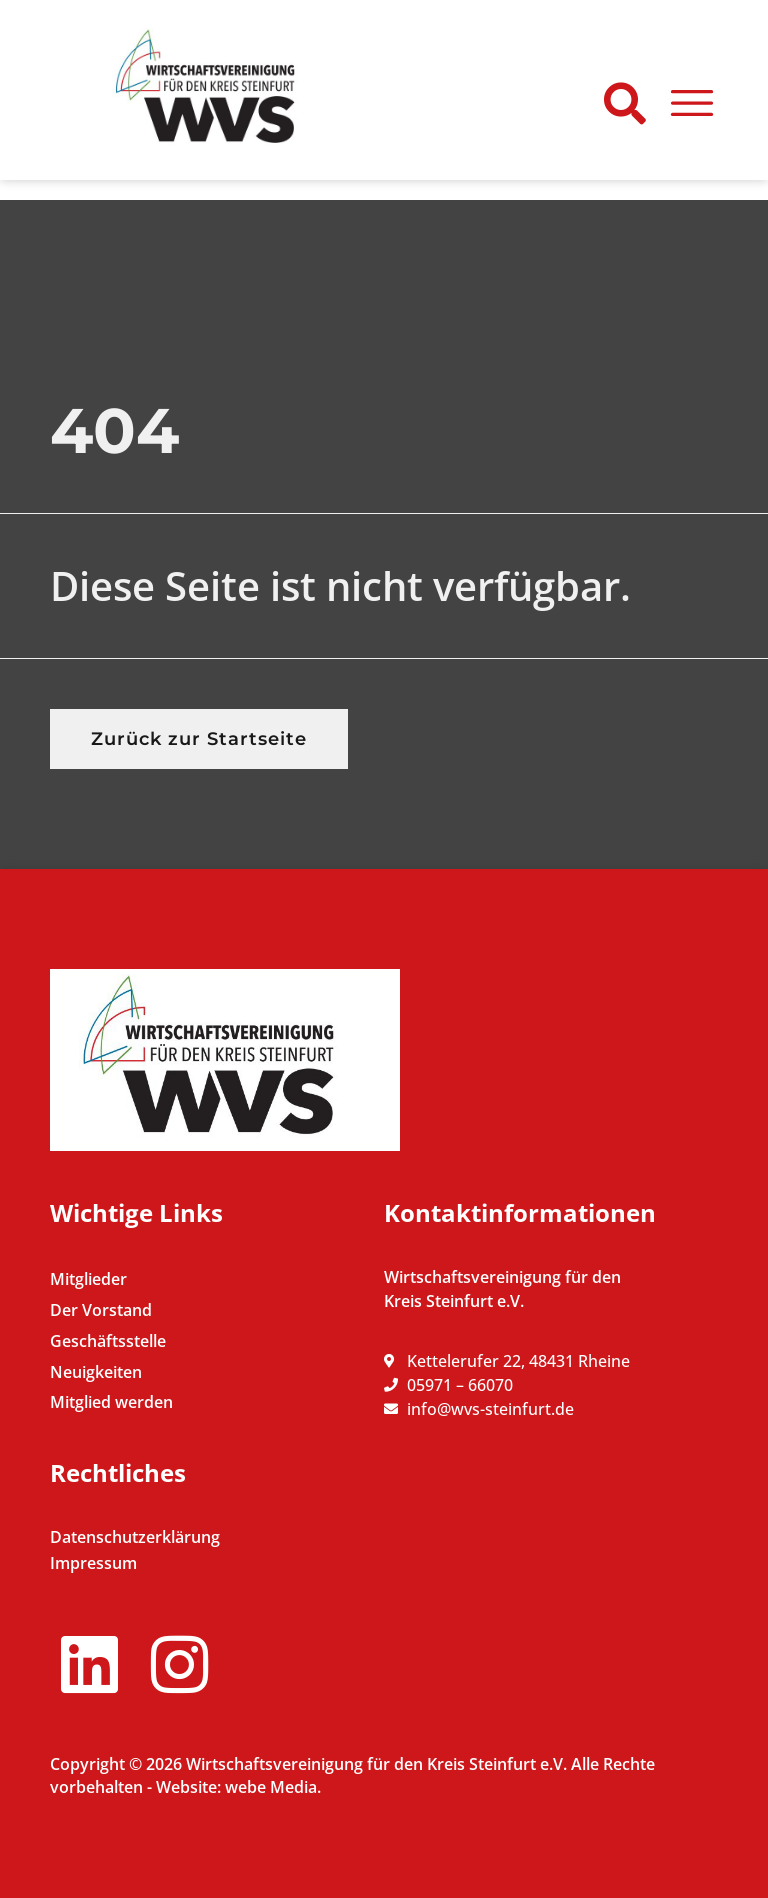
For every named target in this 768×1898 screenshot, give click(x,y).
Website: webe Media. (238, 1787)
